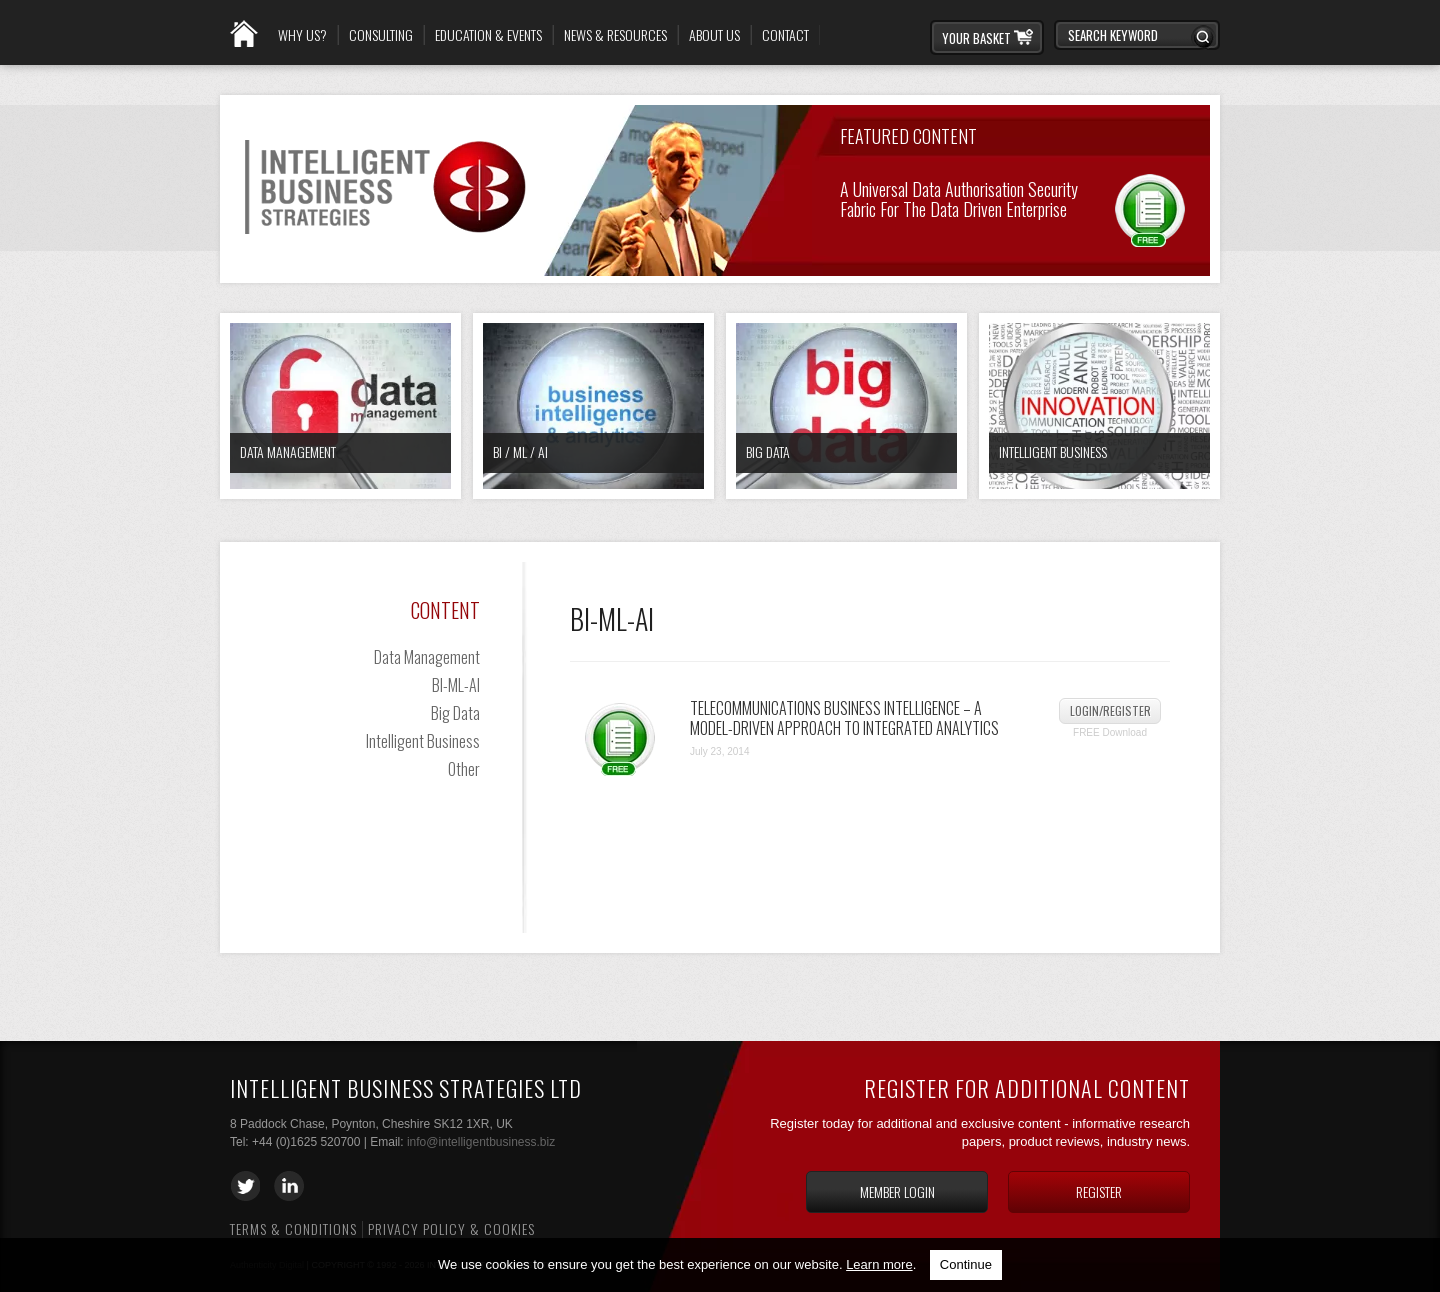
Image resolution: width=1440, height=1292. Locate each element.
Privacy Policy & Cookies (451, 1228)
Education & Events (488, 35)
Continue (966, 1264)
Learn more (879, 1264)
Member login (897, 1191)
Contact (785, 35)
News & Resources (615, 35)
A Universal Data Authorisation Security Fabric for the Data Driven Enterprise (959, 197)
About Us (714, 35)
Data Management (288, 451)
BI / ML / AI (520, 451)
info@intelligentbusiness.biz (481, 1142)
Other (464, 769)
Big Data (768, 451)
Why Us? (302, 35)
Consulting (381, 35)
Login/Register (1110, 710)
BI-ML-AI (456, 685)
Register (1099, 1191)
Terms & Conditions (293, 1228)
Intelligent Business (1053, 451)
